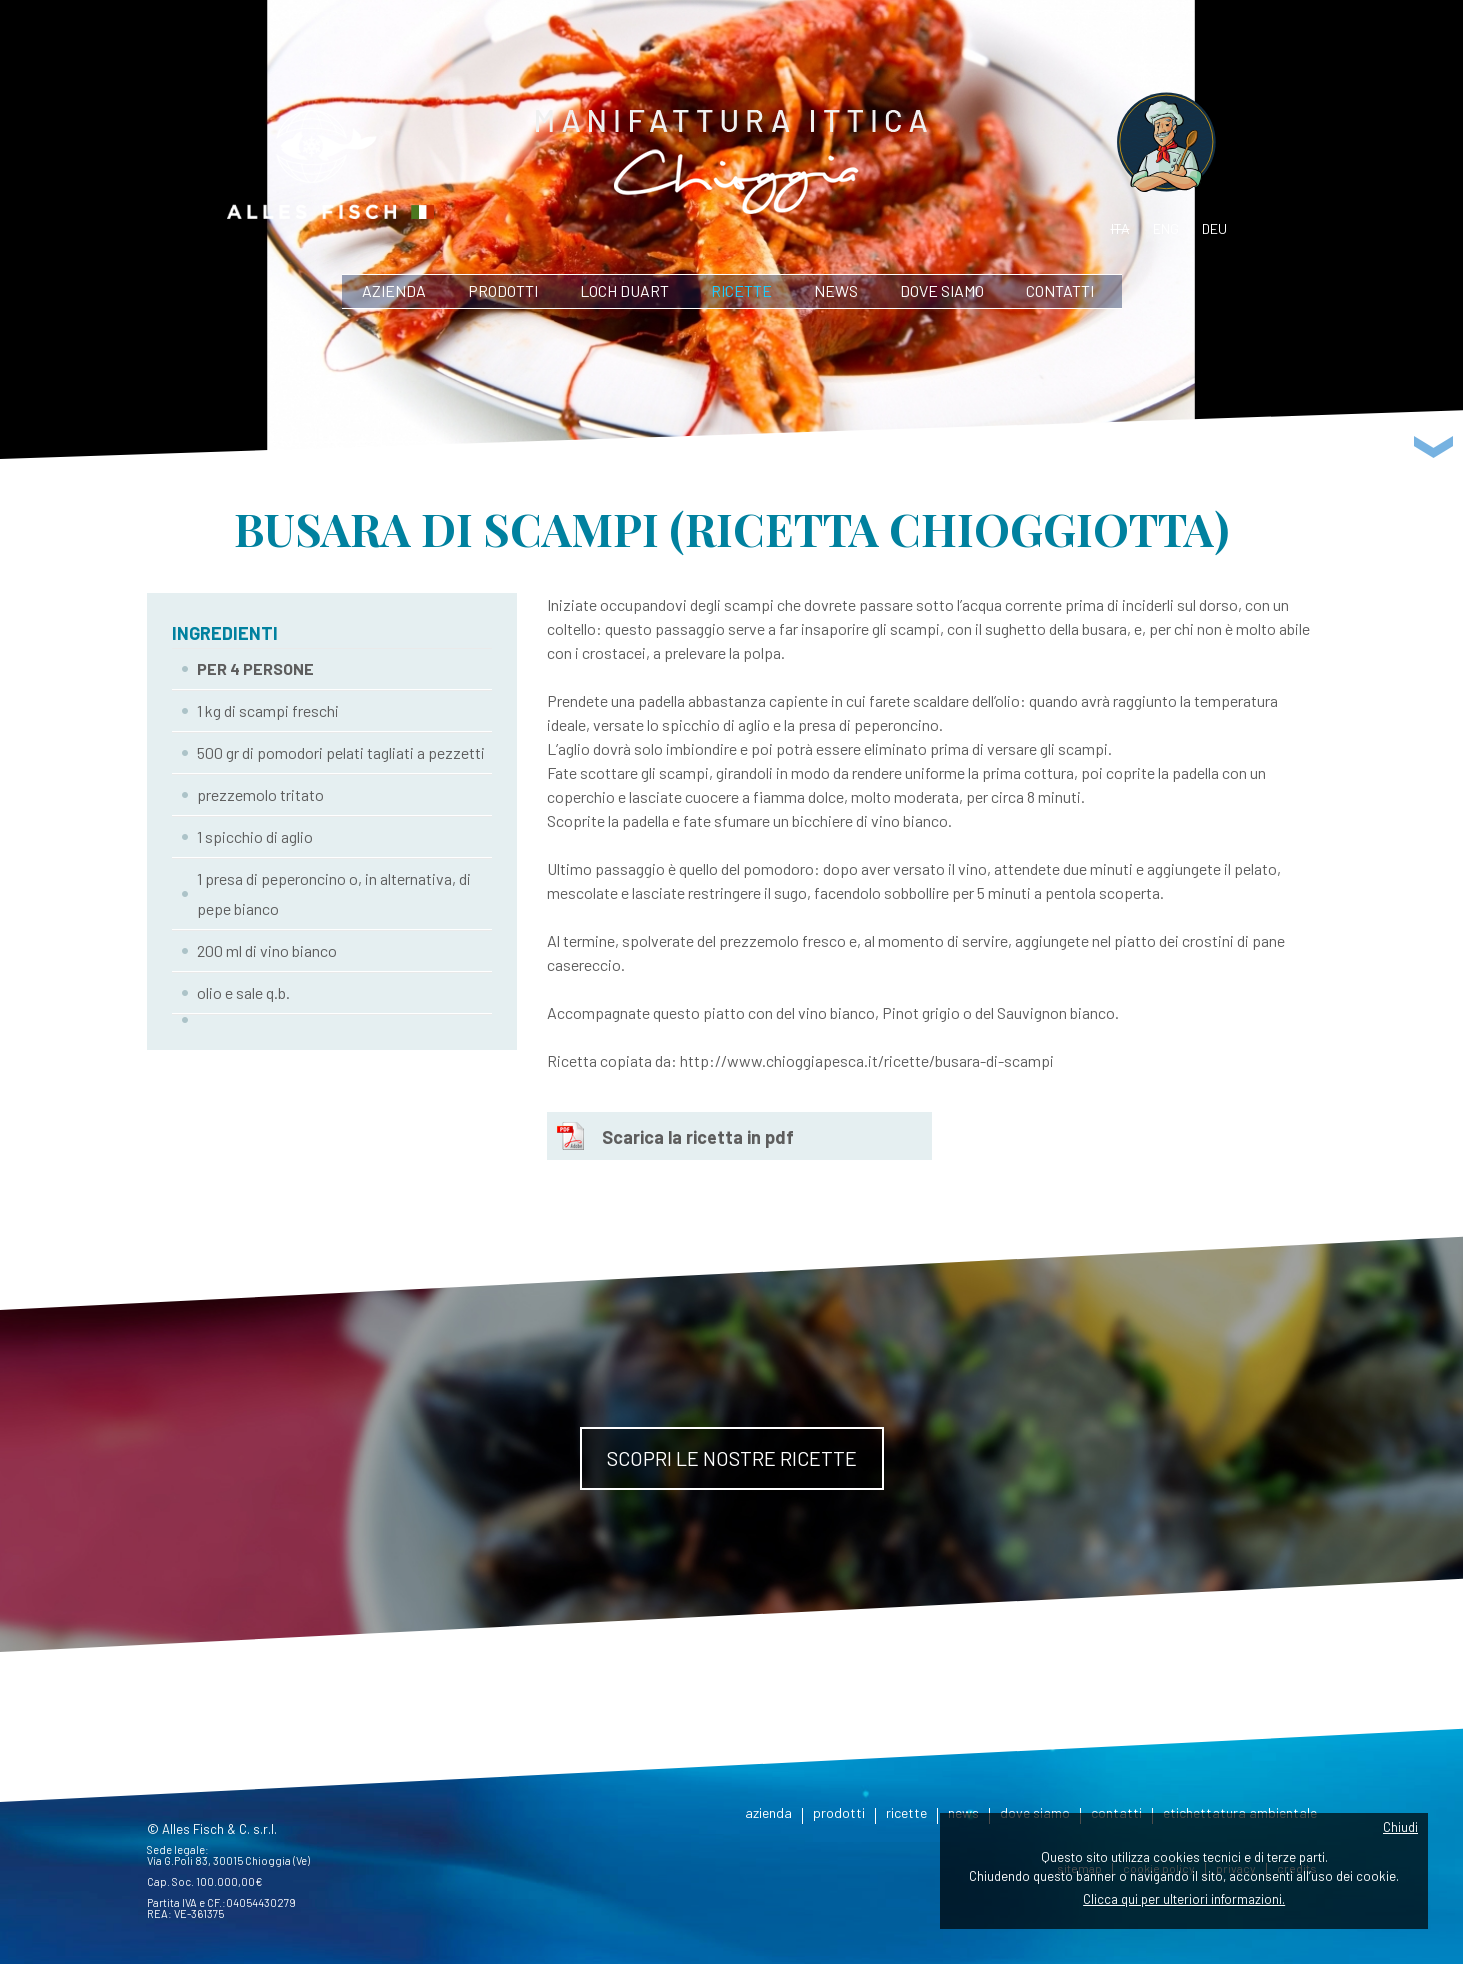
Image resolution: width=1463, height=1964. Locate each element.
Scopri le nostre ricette (732, 1458)
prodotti (503, 290)
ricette (741, 290)
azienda (394, 290)
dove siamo (942, 290)
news (836, 290)
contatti (1060, 290)
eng (1166, 228)
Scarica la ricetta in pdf (698, 1137)
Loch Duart (624, 290)
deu (1214, 228)
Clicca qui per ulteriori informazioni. (1184, 1899)
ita (1120, 228)
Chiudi (1400, 1827)
